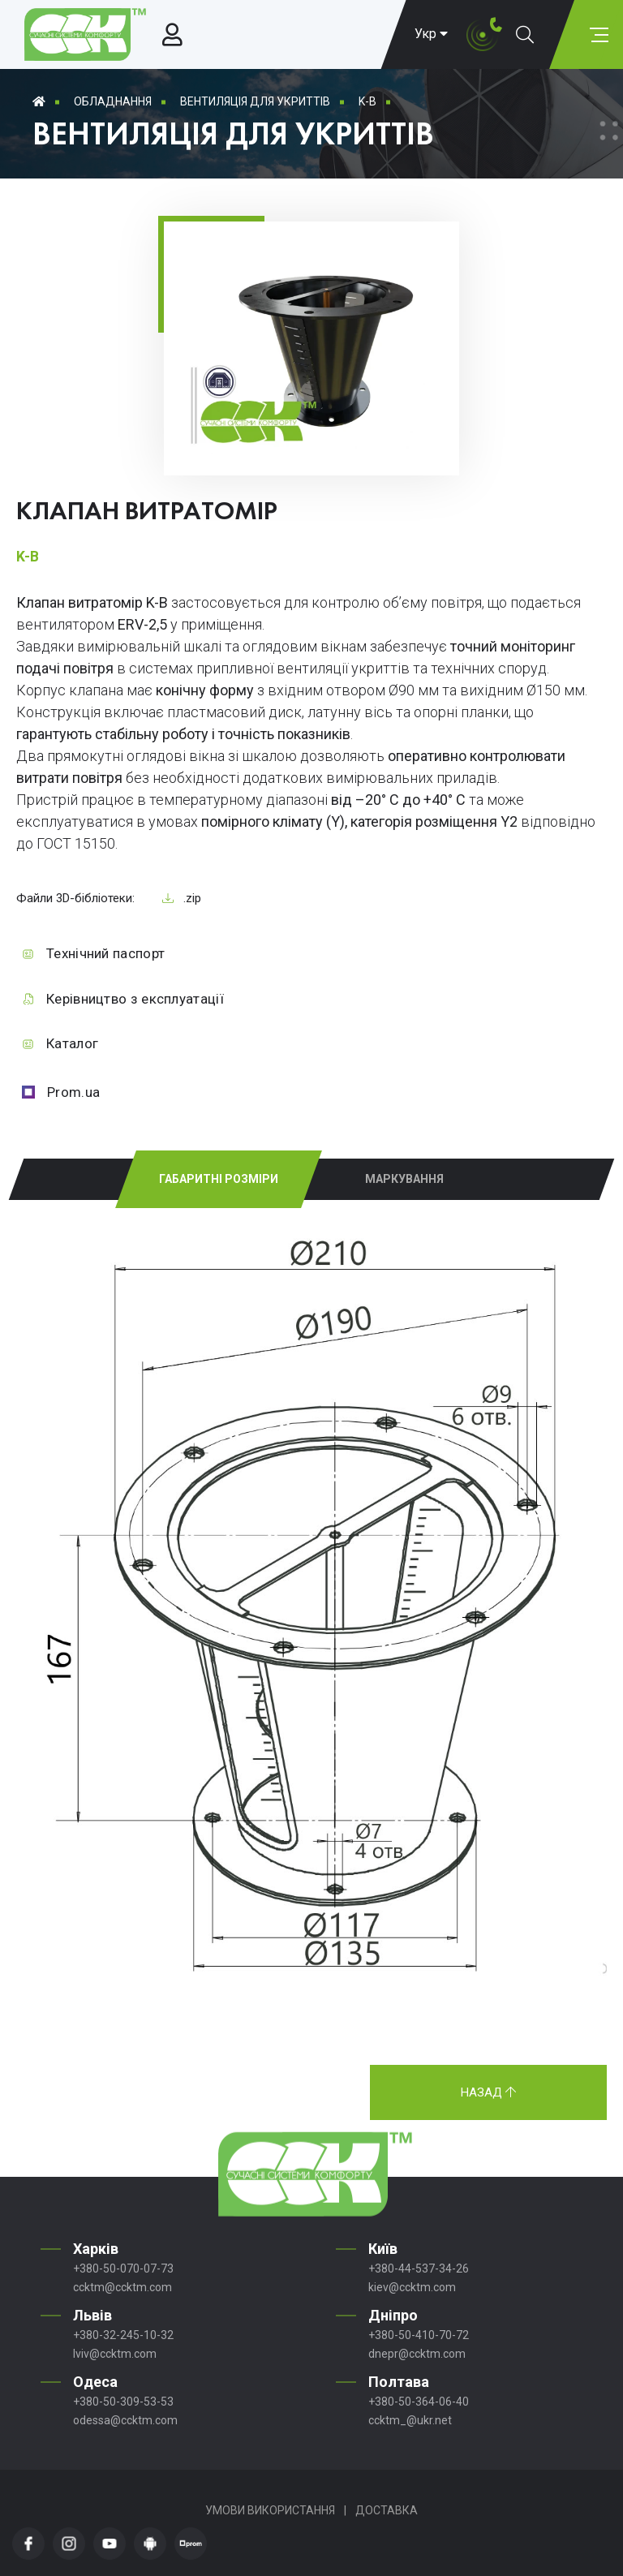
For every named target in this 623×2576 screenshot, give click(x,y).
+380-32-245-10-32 (123, 2335)
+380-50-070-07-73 (123, 2268)
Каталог (72, 1043)
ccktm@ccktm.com (122, 2287)
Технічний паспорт (105, 953)
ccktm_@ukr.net (410, 2420)
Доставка (386, 2510)
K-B (367, 101)
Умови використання (270, 2510)
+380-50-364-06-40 (418, 2401)
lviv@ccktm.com (115, 2353)
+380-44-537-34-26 (418, 2268)
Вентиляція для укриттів (255, 101)
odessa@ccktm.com (125, 2420)
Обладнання (113, 101)
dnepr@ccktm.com (417, 2353)
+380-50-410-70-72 (418, 2335)
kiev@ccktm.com (412, 2287)
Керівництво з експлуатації (135, 999)
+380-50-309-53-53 (123, 2401)
